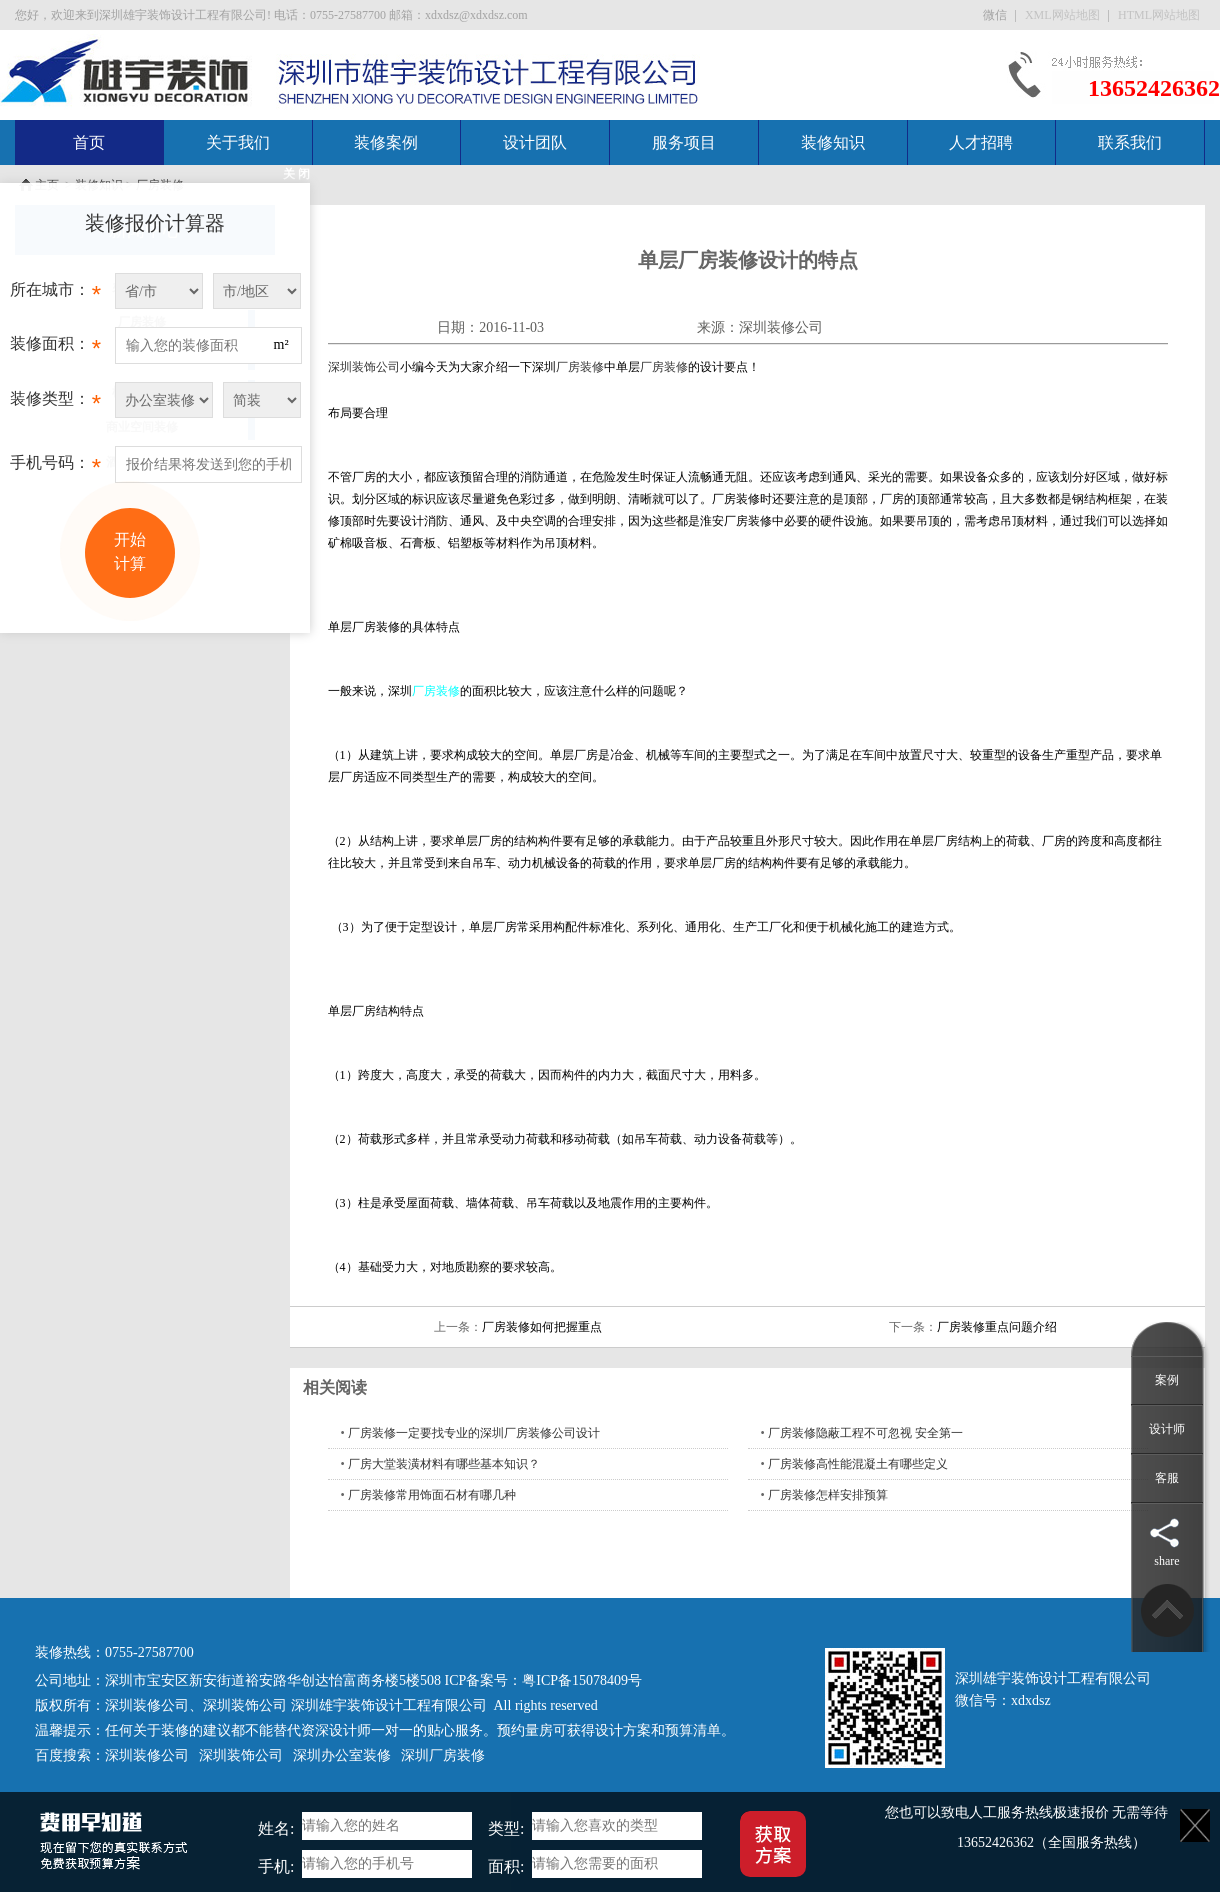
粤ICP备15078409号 (582, 1680)
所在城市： (55, 295)
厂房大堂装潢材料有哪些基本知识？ (444, 1464)
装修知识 (833, 142)
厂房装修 (580, 367)
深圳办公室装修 (342, 1755)
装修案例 (386, 142)
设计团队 (535, 142)
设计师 (1167, 1429)
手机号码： (55, 468)
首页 (89, 142)
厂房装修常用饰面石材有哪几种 (432, 1495)
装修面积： (55, 349)
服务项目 (684, 142)
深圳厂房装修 (443, 1755)
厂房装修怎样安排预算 (828, 1495)
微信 (996, 15)
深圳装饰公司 (364, 367)
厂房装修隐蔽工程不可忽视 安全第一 (865, 1433)
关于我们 (238, 142)
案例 (1167, 1380)
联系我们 (1130, 142)
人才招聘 (981, 142)
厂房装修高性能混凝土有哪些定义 (858, 1464)
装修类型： (55, 404)
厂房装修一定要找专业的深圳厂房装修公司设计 (474, 1433)
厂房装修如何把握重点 (542, 1327)
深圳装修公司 (781, 327)
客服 (1167, 1478)
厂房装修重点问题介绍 (997, 1327)
